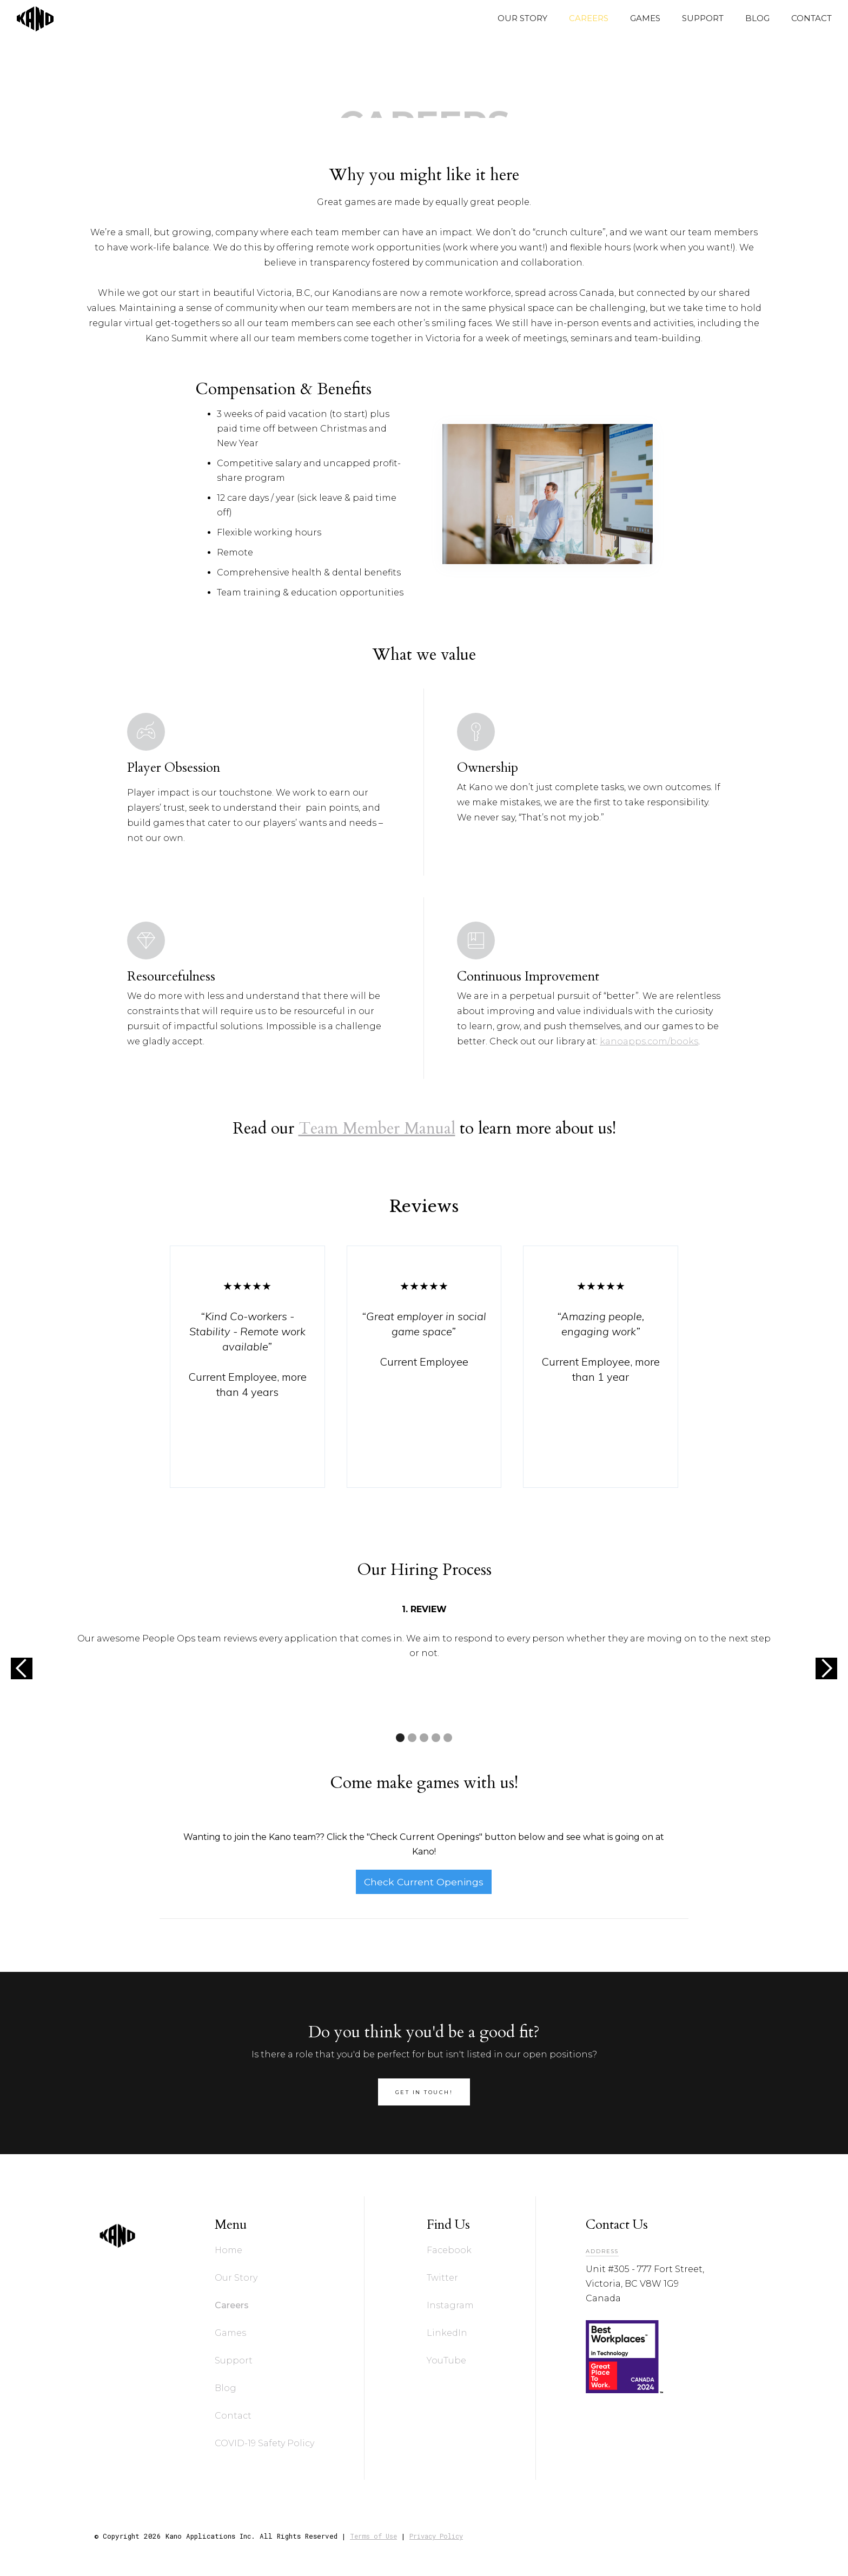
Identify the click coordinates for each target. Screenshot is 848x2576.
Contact (233, 2416)
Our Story (236, 2278)
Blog (225, 2388)
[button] (21, 1668)
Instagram (450, 2305)
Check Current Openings (423, 1882)
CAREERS (588, 18)
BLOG (757, 18)
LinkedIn (447, 2333)
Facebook (449, 2250)
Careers (232, 2305)
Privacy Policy (436, 2536)
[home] (29, 18)
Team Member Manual (377, 1128)
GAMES (645, 18)
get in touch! (424, 2092)
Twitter (442, 2278)
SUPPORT (703, 18)
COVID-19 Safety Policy (264, 2443)
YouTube (446, 2360)
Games (230, 2333)
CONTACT (811, 18)
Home (228, 2250)
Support (234, 2360)
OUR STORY (522, 18)
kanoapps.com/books (649, 1047)
